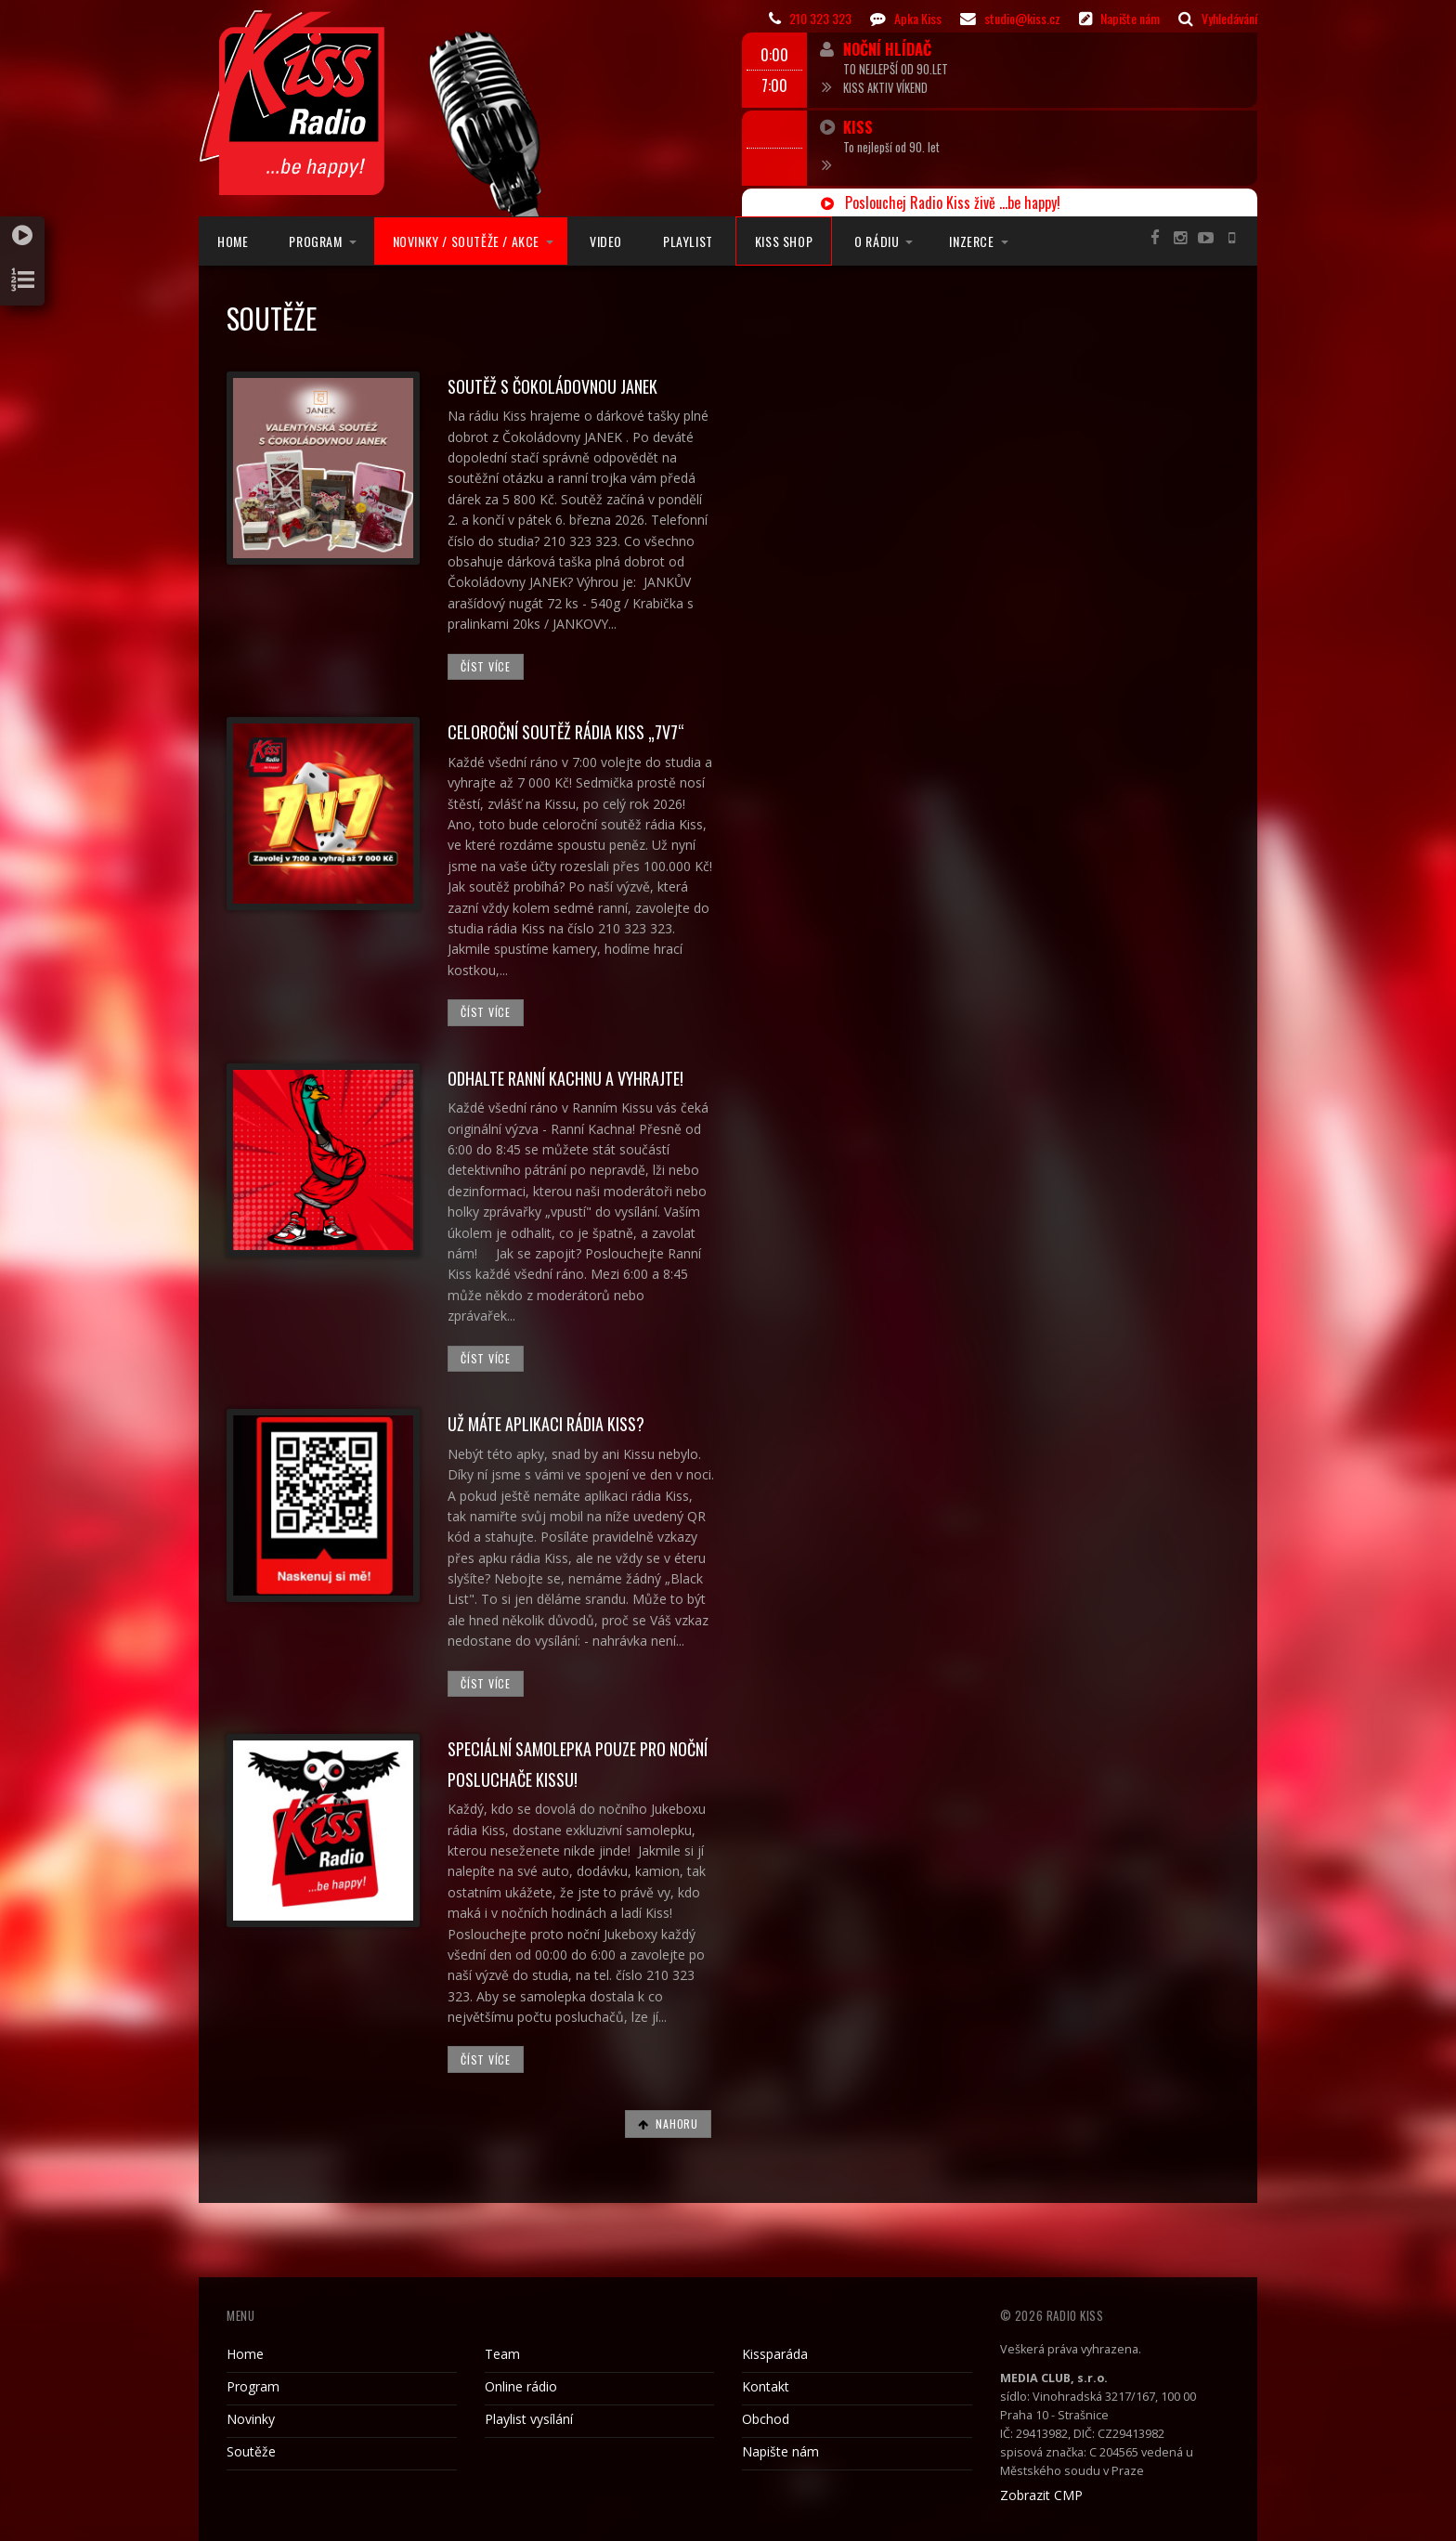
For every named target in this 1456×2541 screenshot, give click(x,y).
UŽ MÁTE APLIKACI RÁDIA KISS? (546, 1424)
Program (315, 241)
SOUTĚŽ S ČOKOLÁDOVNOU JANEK (552, 386)
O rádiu (876, 241)
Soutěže (251, 2451)
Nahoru (667, 2123)
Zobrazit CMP (1041, 2495)
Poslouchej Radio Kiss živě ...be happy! (940, 202)
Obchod (765, 2419)
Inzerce (971, 241)
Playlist (688, 241)
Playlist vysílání (529, 2419)
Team (502, 2354)
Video (606, 241)
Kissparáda (775, 2354)
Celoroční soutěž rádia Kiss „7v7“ (566, 732)
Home (232, 241)
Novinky (251, 2419)
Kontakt (765, 2386)
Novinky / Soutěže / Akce (466, 241)
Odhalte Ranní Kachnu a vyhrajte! (565, 1078)
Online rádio (521, 2386)
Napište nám (780, 2451)
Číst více (485, 666)
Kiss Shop (783, 241)
